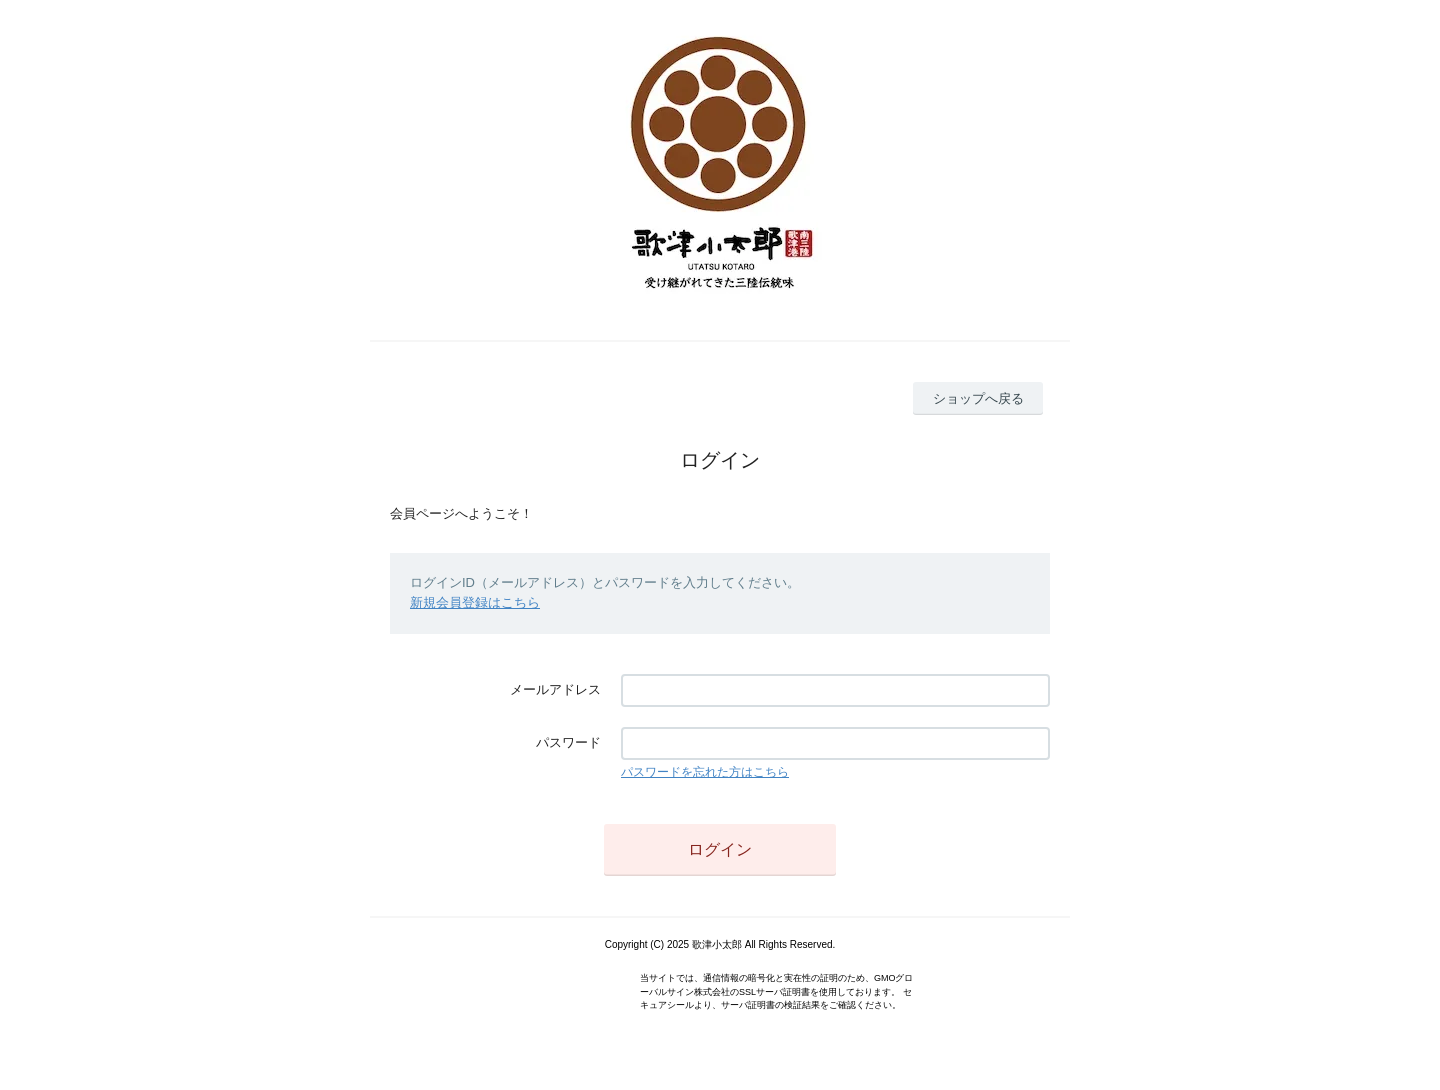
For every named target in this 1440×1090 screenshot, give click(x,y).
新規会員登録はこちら (475, 602)
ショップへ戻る (978, 398)
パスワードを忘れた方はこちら (705, 772)
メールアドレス (555, 689)
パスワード (568, 742)
